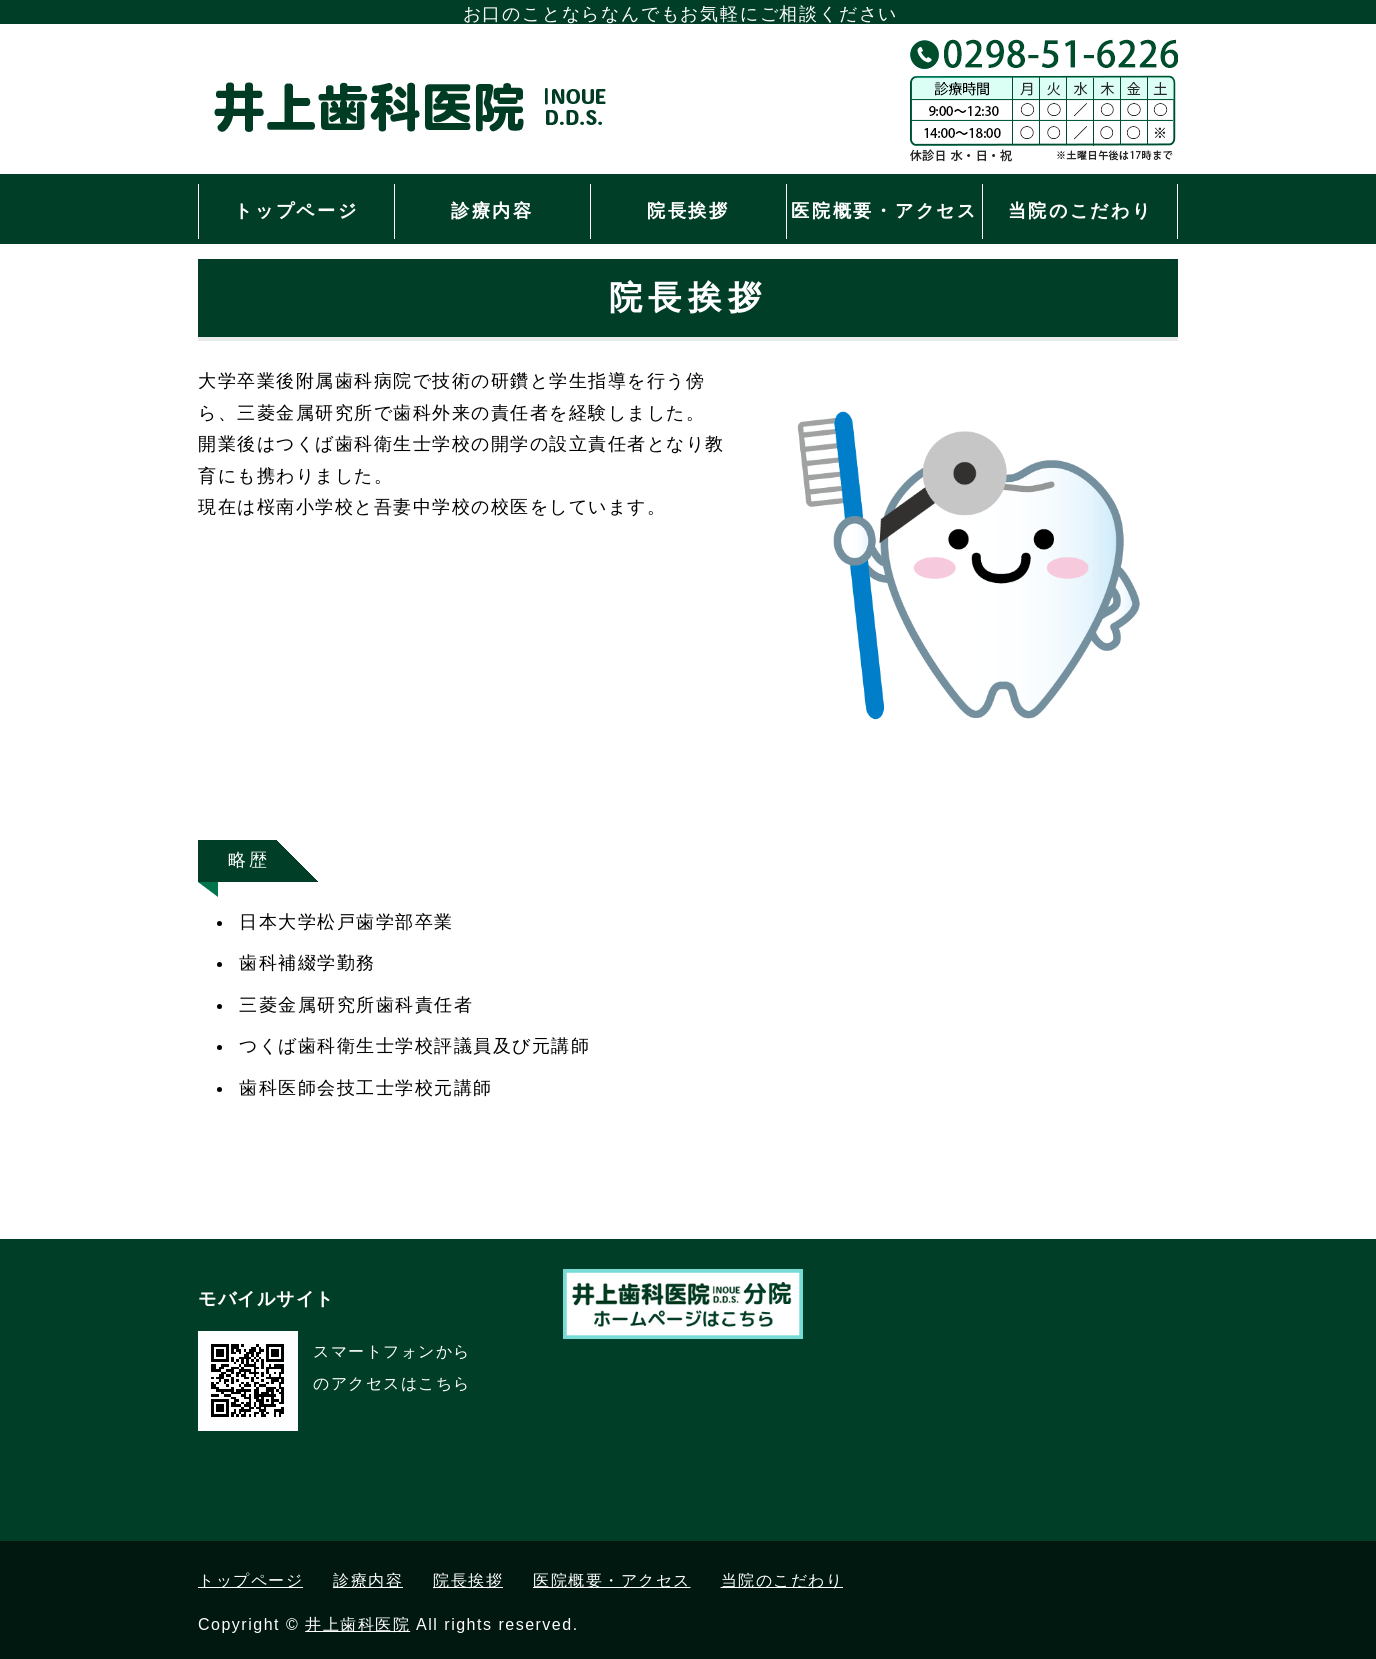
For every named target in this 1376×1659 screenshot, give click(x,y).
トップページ (296, 211)
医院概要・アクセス (884, 211)
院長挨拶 (688, 211)
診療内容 (492, 211)
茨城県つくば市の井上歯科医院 (433, 130)
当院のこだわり (1080, 211)
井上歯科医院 (357, 1624)
